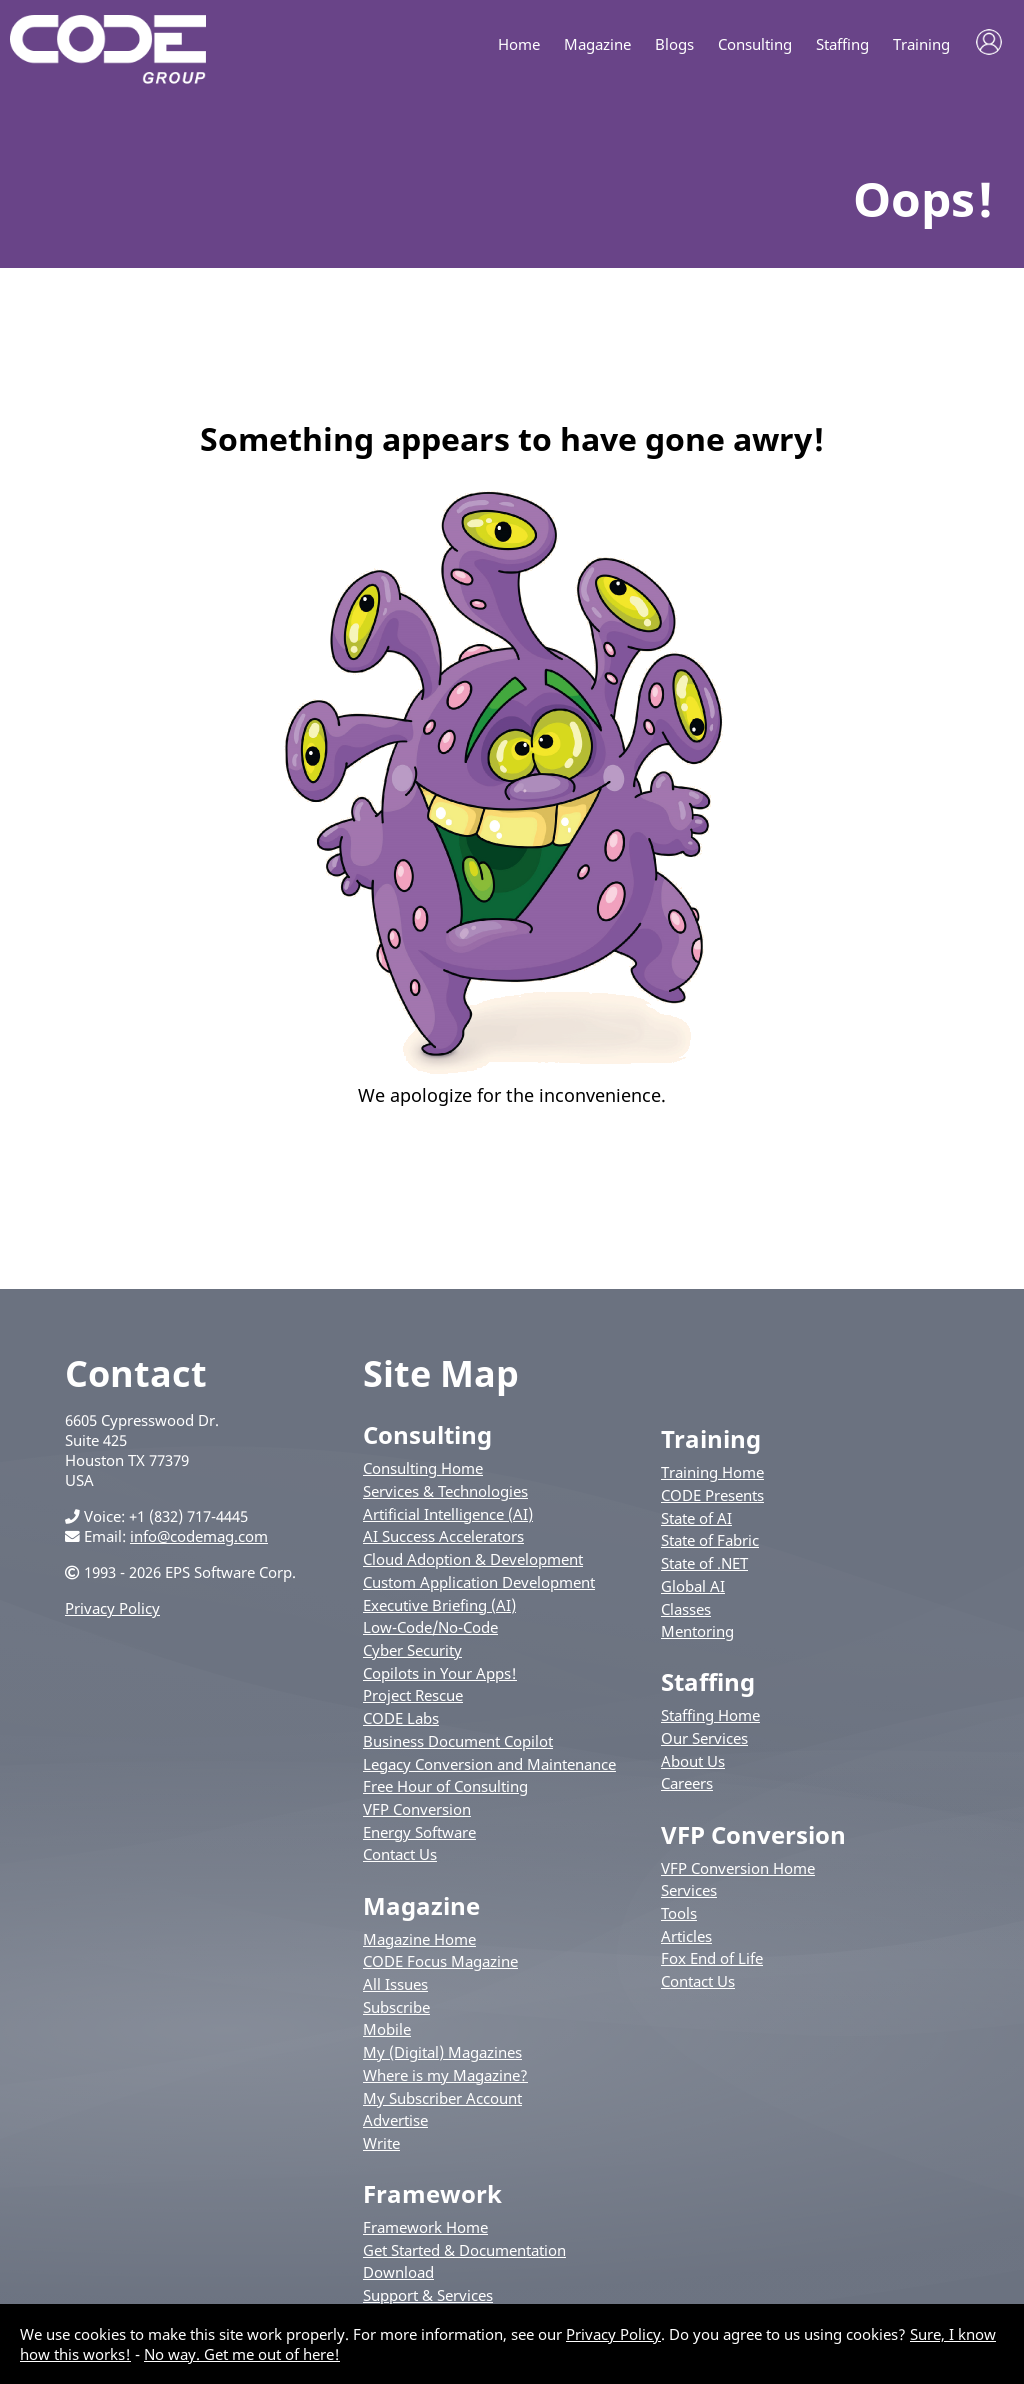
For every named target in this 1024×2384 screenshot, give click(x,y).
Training (921, 44)
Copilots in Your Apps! (440, 1676)
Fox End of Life (712, 1962)
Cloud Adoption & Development (473, 1563)
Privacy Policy (112, 1612)
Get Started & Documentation (464, 2254)
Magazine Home (419, 1942)
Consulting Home (423, 1472)
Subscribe (396, 2010)
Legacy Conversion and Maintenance (489, 1767)
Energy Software (419, 1836)
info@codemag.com (199, 1540)
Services (689, 1894)
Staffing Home (710, 1719)
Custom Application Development (479, 1586)
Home (519, 44)
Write (381, 2147)
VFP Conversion (417, 1813)
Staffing (842, 44)
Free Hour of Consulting (445, 1790)
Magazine (597, 44)
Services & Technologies (445, 1495)
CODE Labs (401, 1722)
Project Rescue (413, 1699)
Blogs (674, 44)
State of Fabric (710, 1544)
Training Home (712, 1476)
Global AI (693, 1590)
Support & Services (428, 2299)
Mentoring (697, 1635)
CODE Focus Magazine (440, 1965)
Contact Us (400, 1858)
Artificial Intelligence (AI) (448, 1517)
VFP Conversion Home (738, 1871)
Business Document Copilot (458, 1745)
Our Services (704, 1742)
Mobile (387, 2033)
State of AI (696, 1521)
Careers (687, 1787)
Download (398, 2276)
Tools (679, 1917)
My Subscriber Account (442, 2101)
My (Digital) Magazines (442, 2056)
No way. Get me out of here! (242, 2354)
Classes (686, 1612)
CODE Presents (712, 1499)
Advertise (395, 2124)
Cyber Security (412, 1654)
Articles (686, 1939)
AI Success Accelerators (443, 1540)
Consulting (755, 44)
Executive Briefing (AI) (439, 1608)
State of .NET (704, 1567)
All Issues (395, 1988)
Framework (432, 2197)
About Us (693, 1765)
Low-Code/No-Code (430, 1631)
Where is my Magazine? (445, 2079)
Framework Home (425, 2231)
